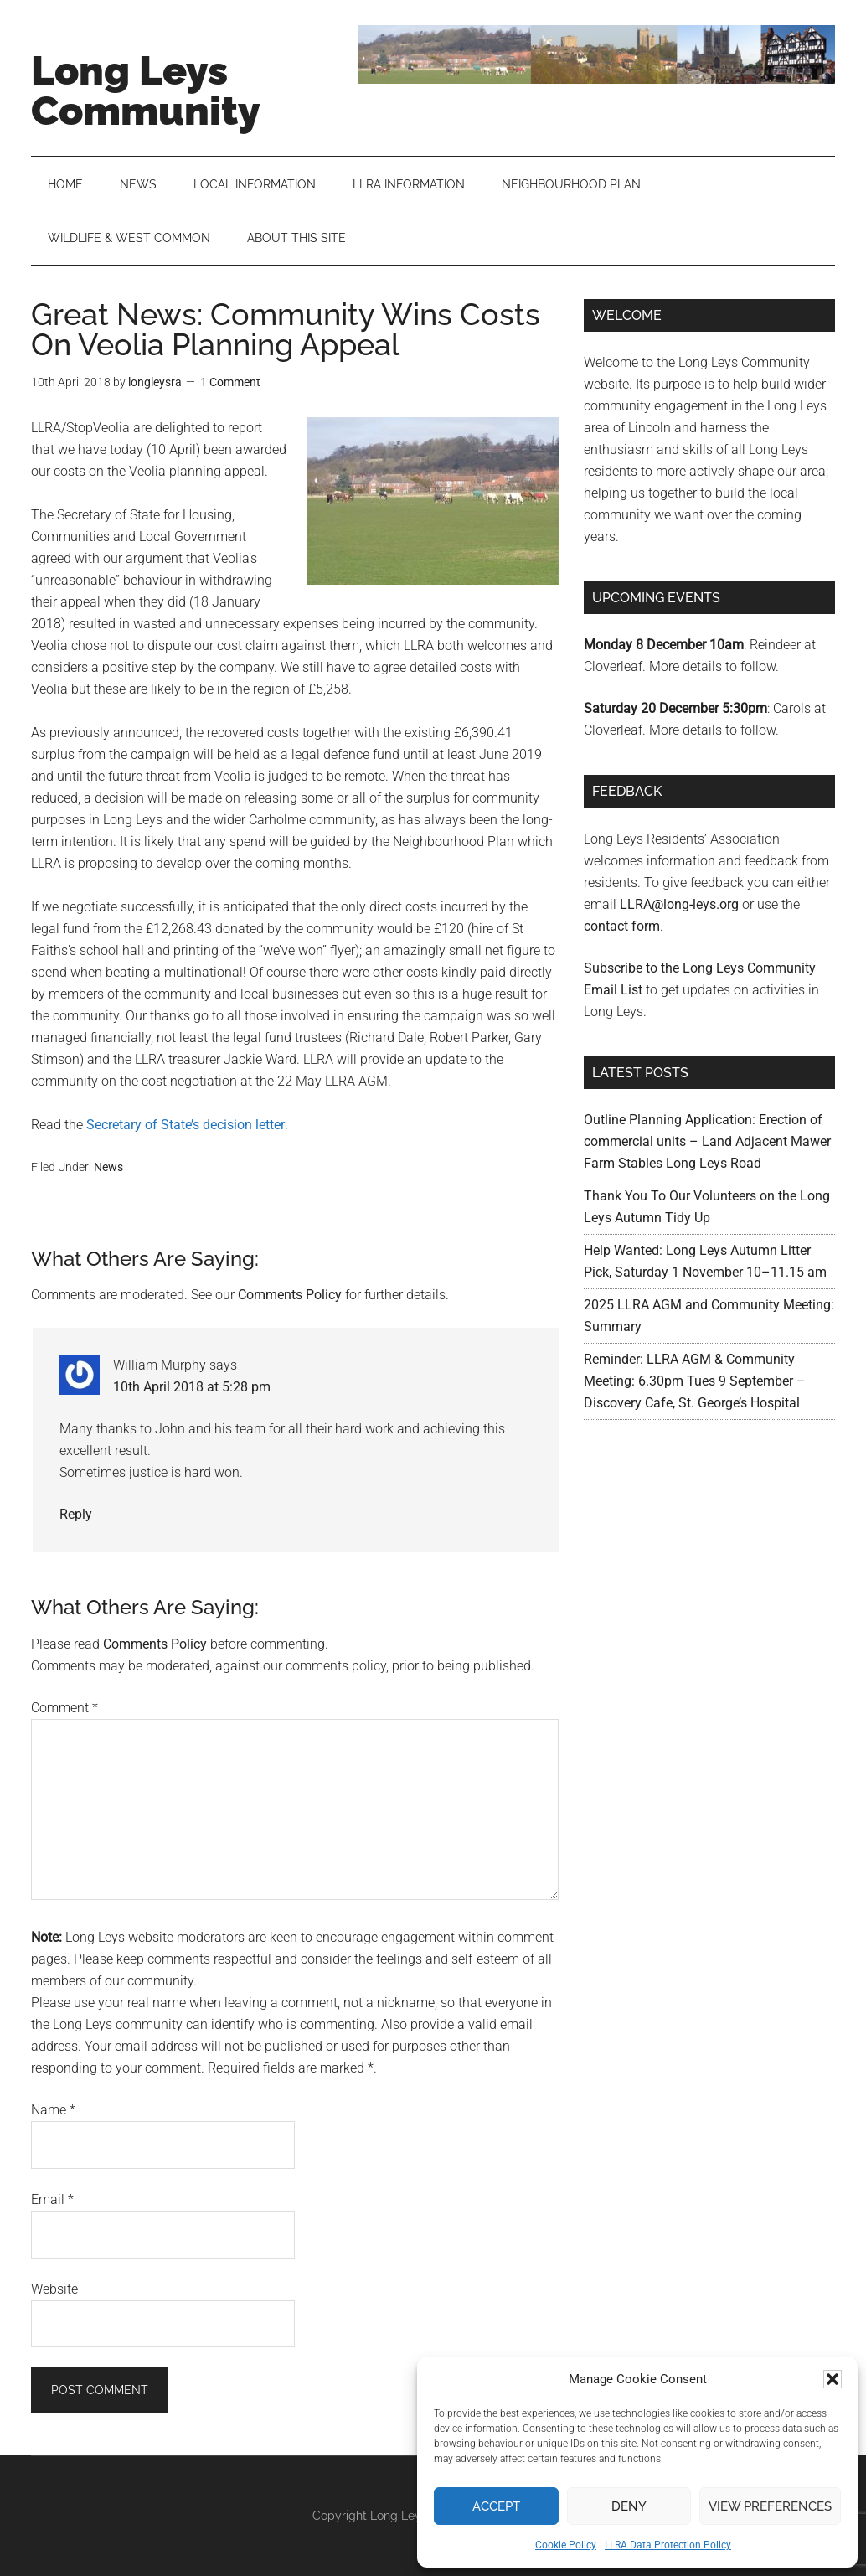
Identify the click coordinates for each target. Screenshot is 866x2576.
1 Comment (230, 382)
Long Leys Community (145, 90)
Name (53, 2110)
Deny (629, 2506)
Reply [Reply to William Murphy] (75, 1514)
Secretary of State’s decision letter (185, 1125)
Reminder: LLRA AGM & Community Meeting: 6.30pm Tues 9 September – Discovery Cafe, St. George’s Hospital (695, 1381)
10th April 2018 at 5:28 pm (192, 1387)
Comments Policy (290, 1295)
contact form (622, 926)
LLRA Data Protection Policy (668, 2545)
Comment (64, 1708)
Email (52, 2199)
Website (54, 2289)
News (108, 1167)
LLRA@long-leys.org (679, 904)
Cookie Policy (565, 2545)
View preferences (770, 2506)
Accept (496, 2506)
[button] (832, 2379)
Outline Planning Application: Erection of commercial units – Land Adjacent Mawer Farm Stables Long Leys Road (707, 1141)
